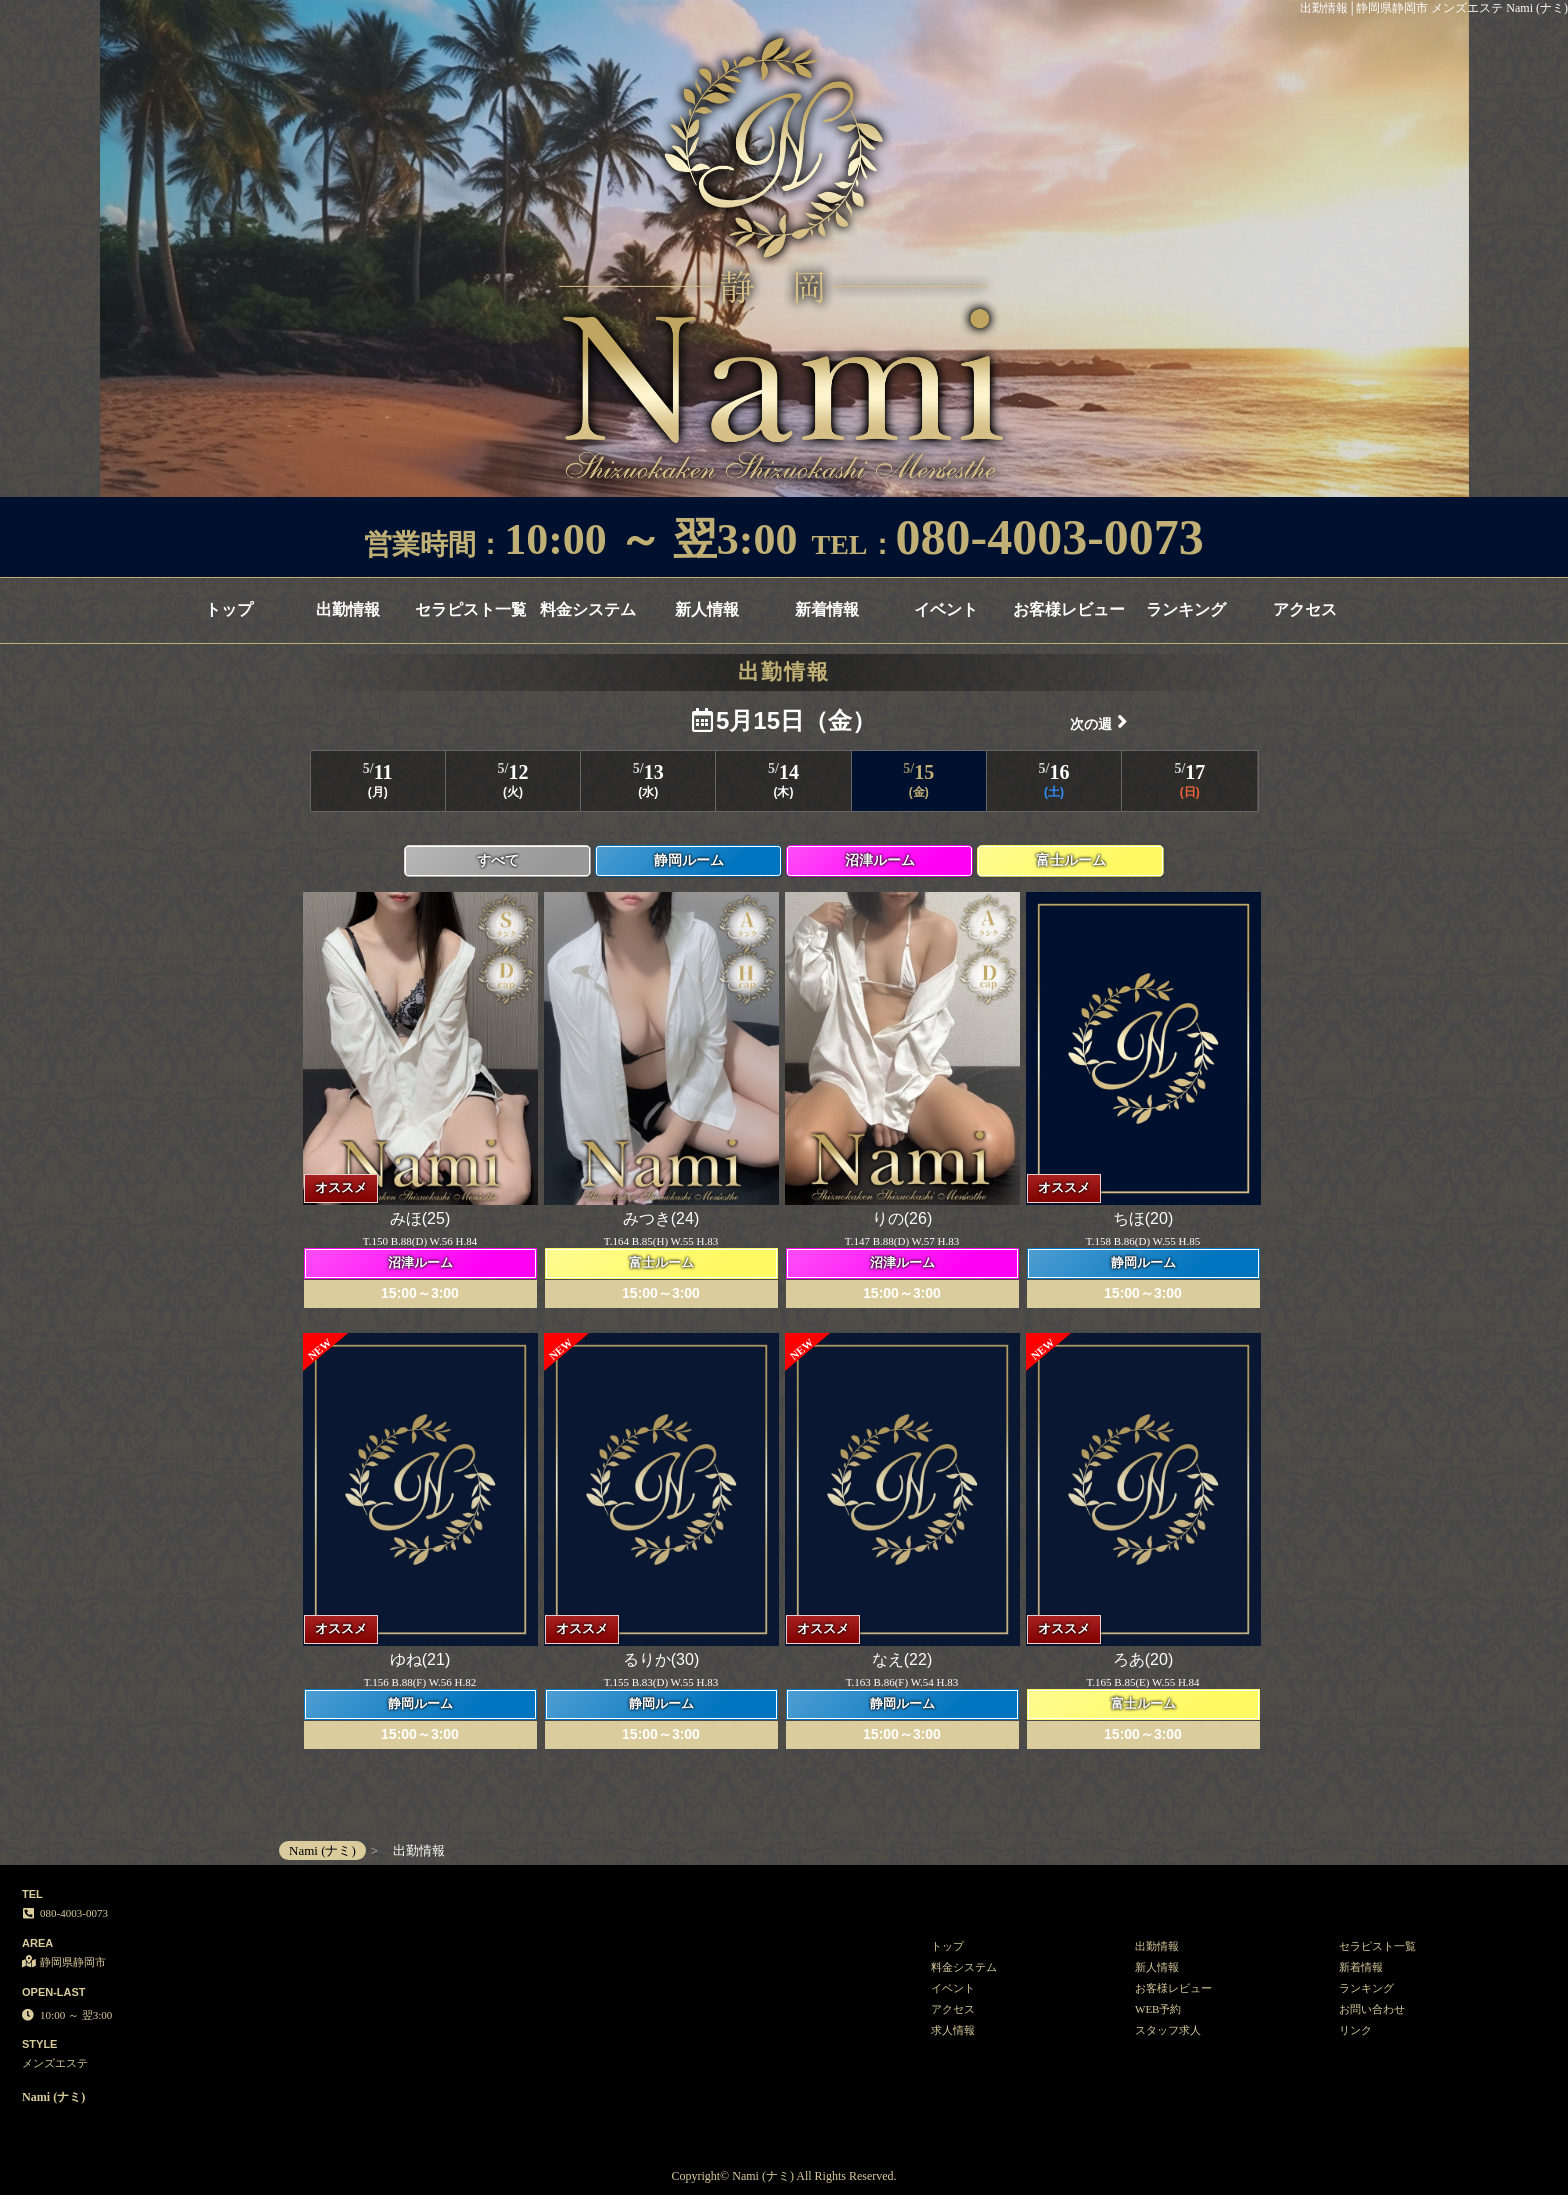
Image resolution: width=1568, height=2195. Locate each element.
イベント (946, 609)
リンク (1355, 2030)
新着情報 (827, 609)
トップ (229, 609)
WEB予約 (1158, 2009)
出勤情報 (348, 609)
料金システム (588, 609)
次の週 (1099, 721)
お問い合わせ (1372, 2009)
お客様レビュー (1068, 609)
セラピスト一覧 (470, 609)
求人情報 (953, 2030)
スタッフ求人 (1168, 2030)
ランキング (1186, 609)
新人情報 (707, 609)
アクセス (1305, 609)
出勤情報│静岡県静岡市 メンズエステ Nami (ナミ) (1434, 8)
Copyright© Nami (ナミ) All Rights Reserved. (783, 2176)
